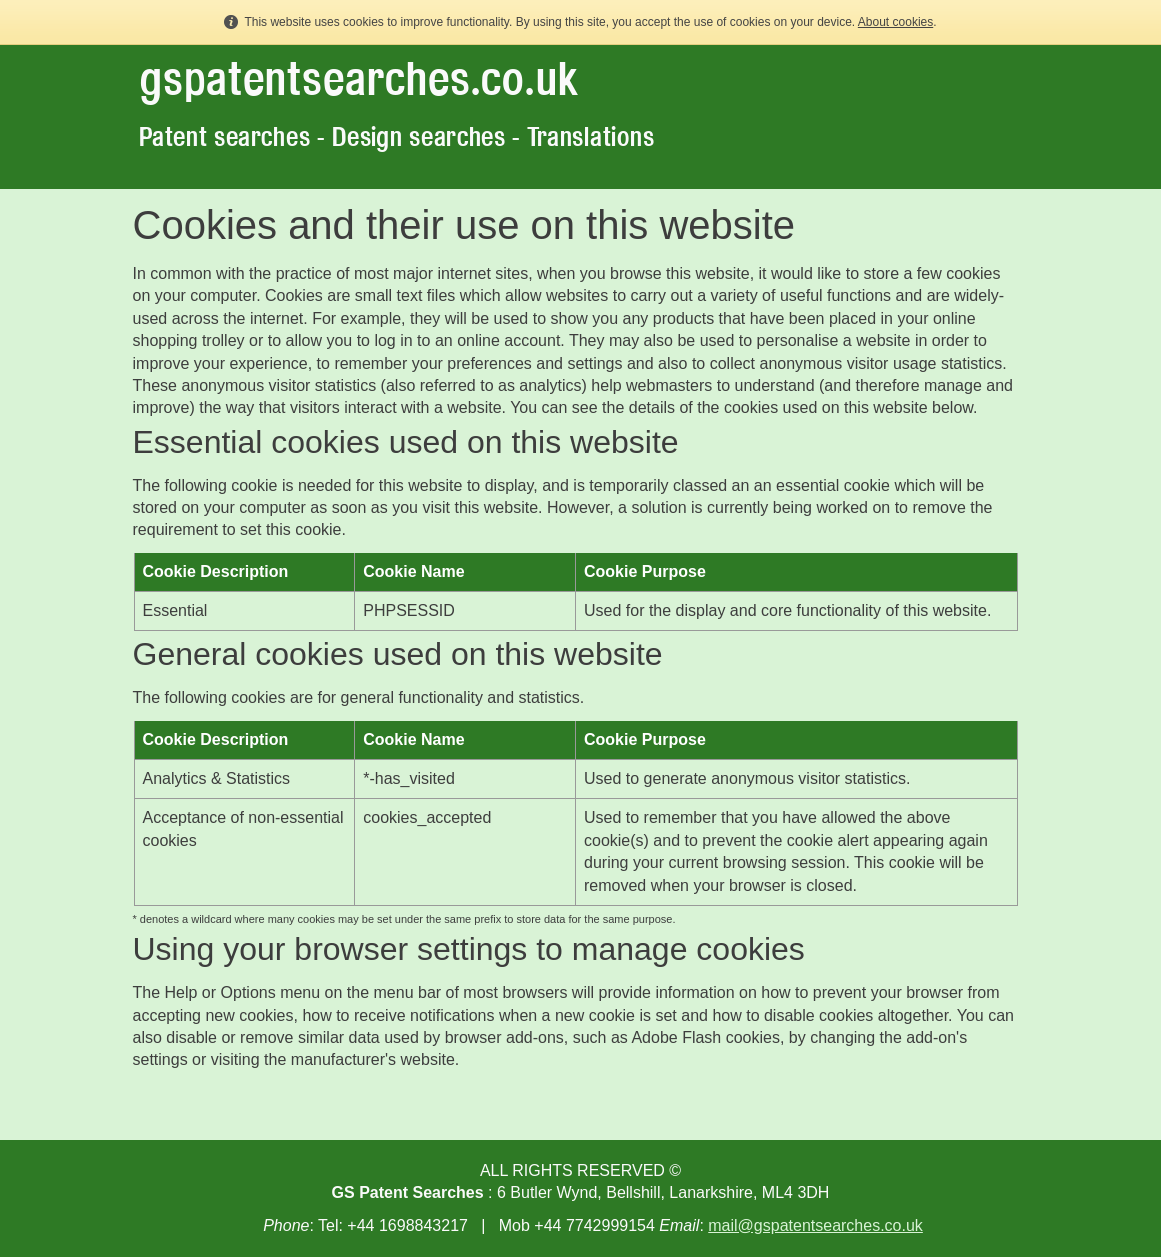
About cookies (895, 22)
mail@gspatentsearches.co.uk (815, 1225)
